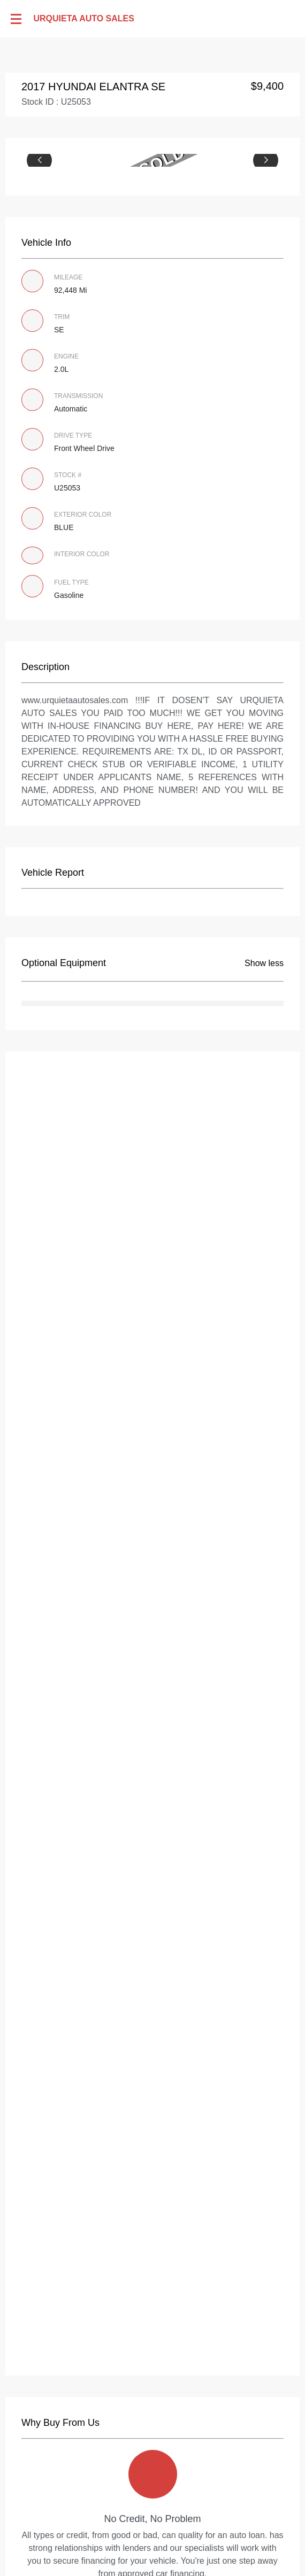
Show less (264, 963)
